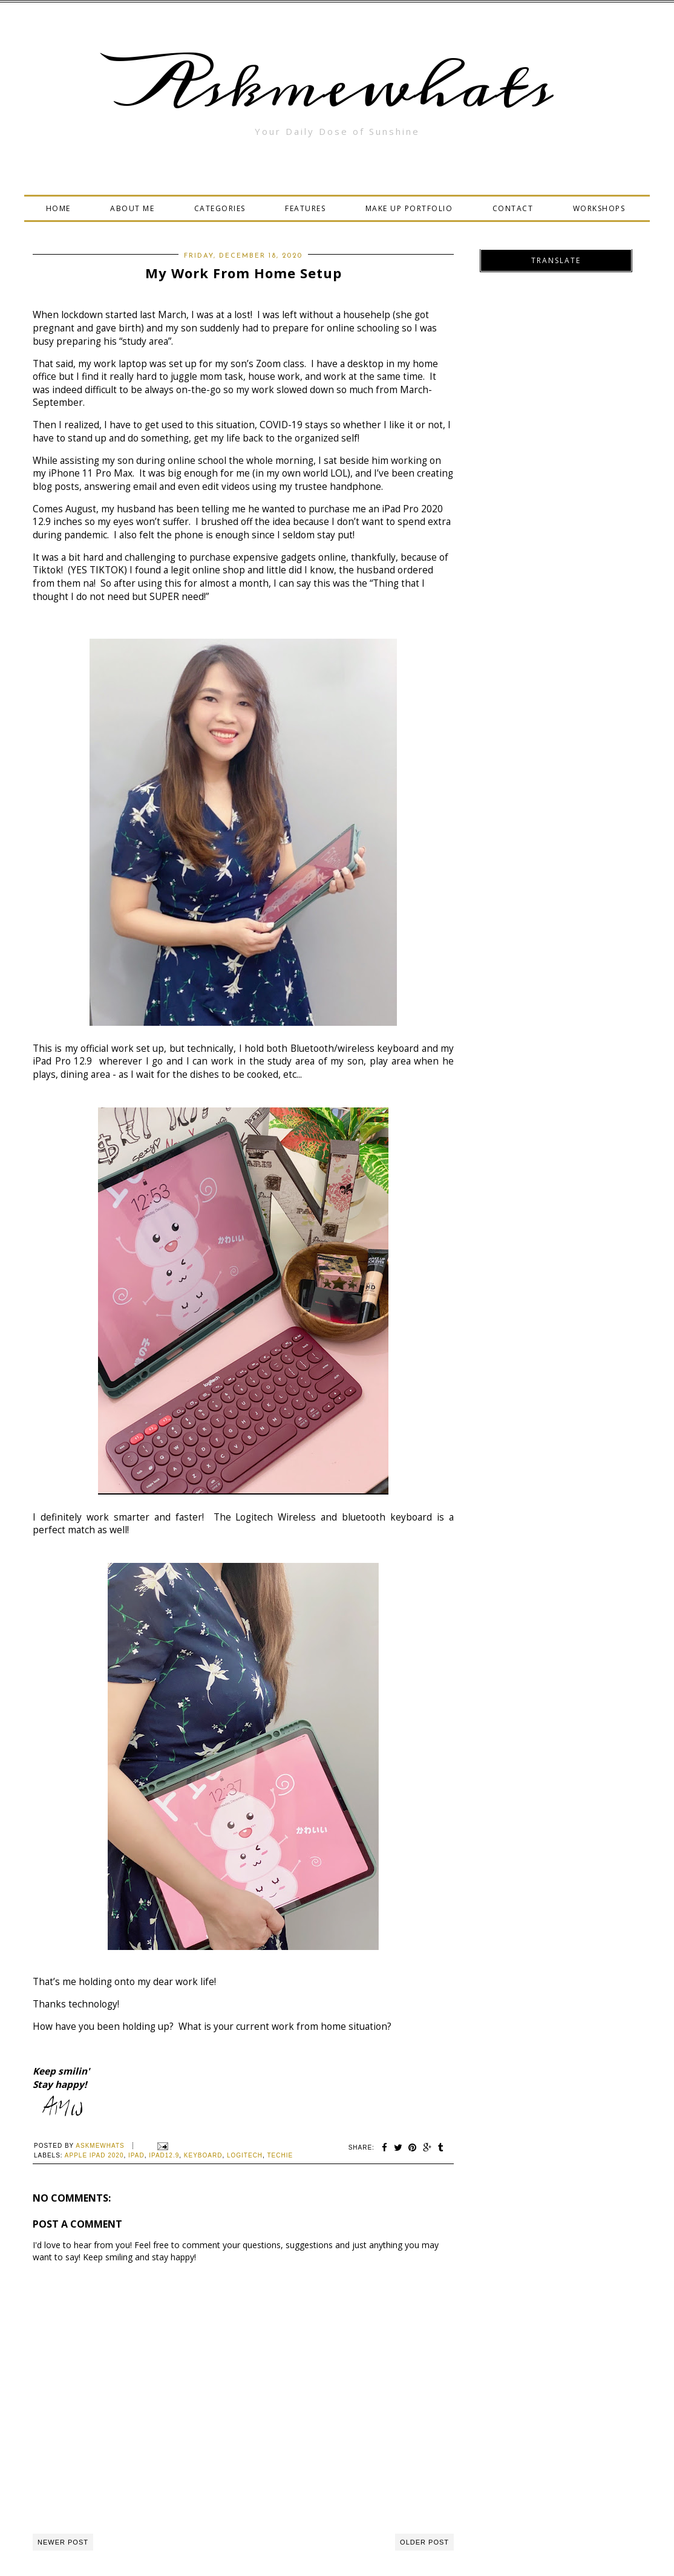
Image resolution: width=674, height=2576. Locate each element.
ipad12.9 (164, 2155)
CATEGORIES (220, 208)
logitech (245, 2155)
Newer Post (63, 2542)
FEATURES (305, 208)
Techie (280, 2155)
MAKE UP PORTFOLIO (409, 208)
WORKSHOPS (599, 208)
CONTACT (513, 208)
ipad (136, 2155)
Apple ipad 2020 (94, 2155)
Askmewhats (337, 87)
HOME (58, 208)
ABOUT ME (132, 208)
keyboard (203, 2155)
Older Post (424, 2542)
